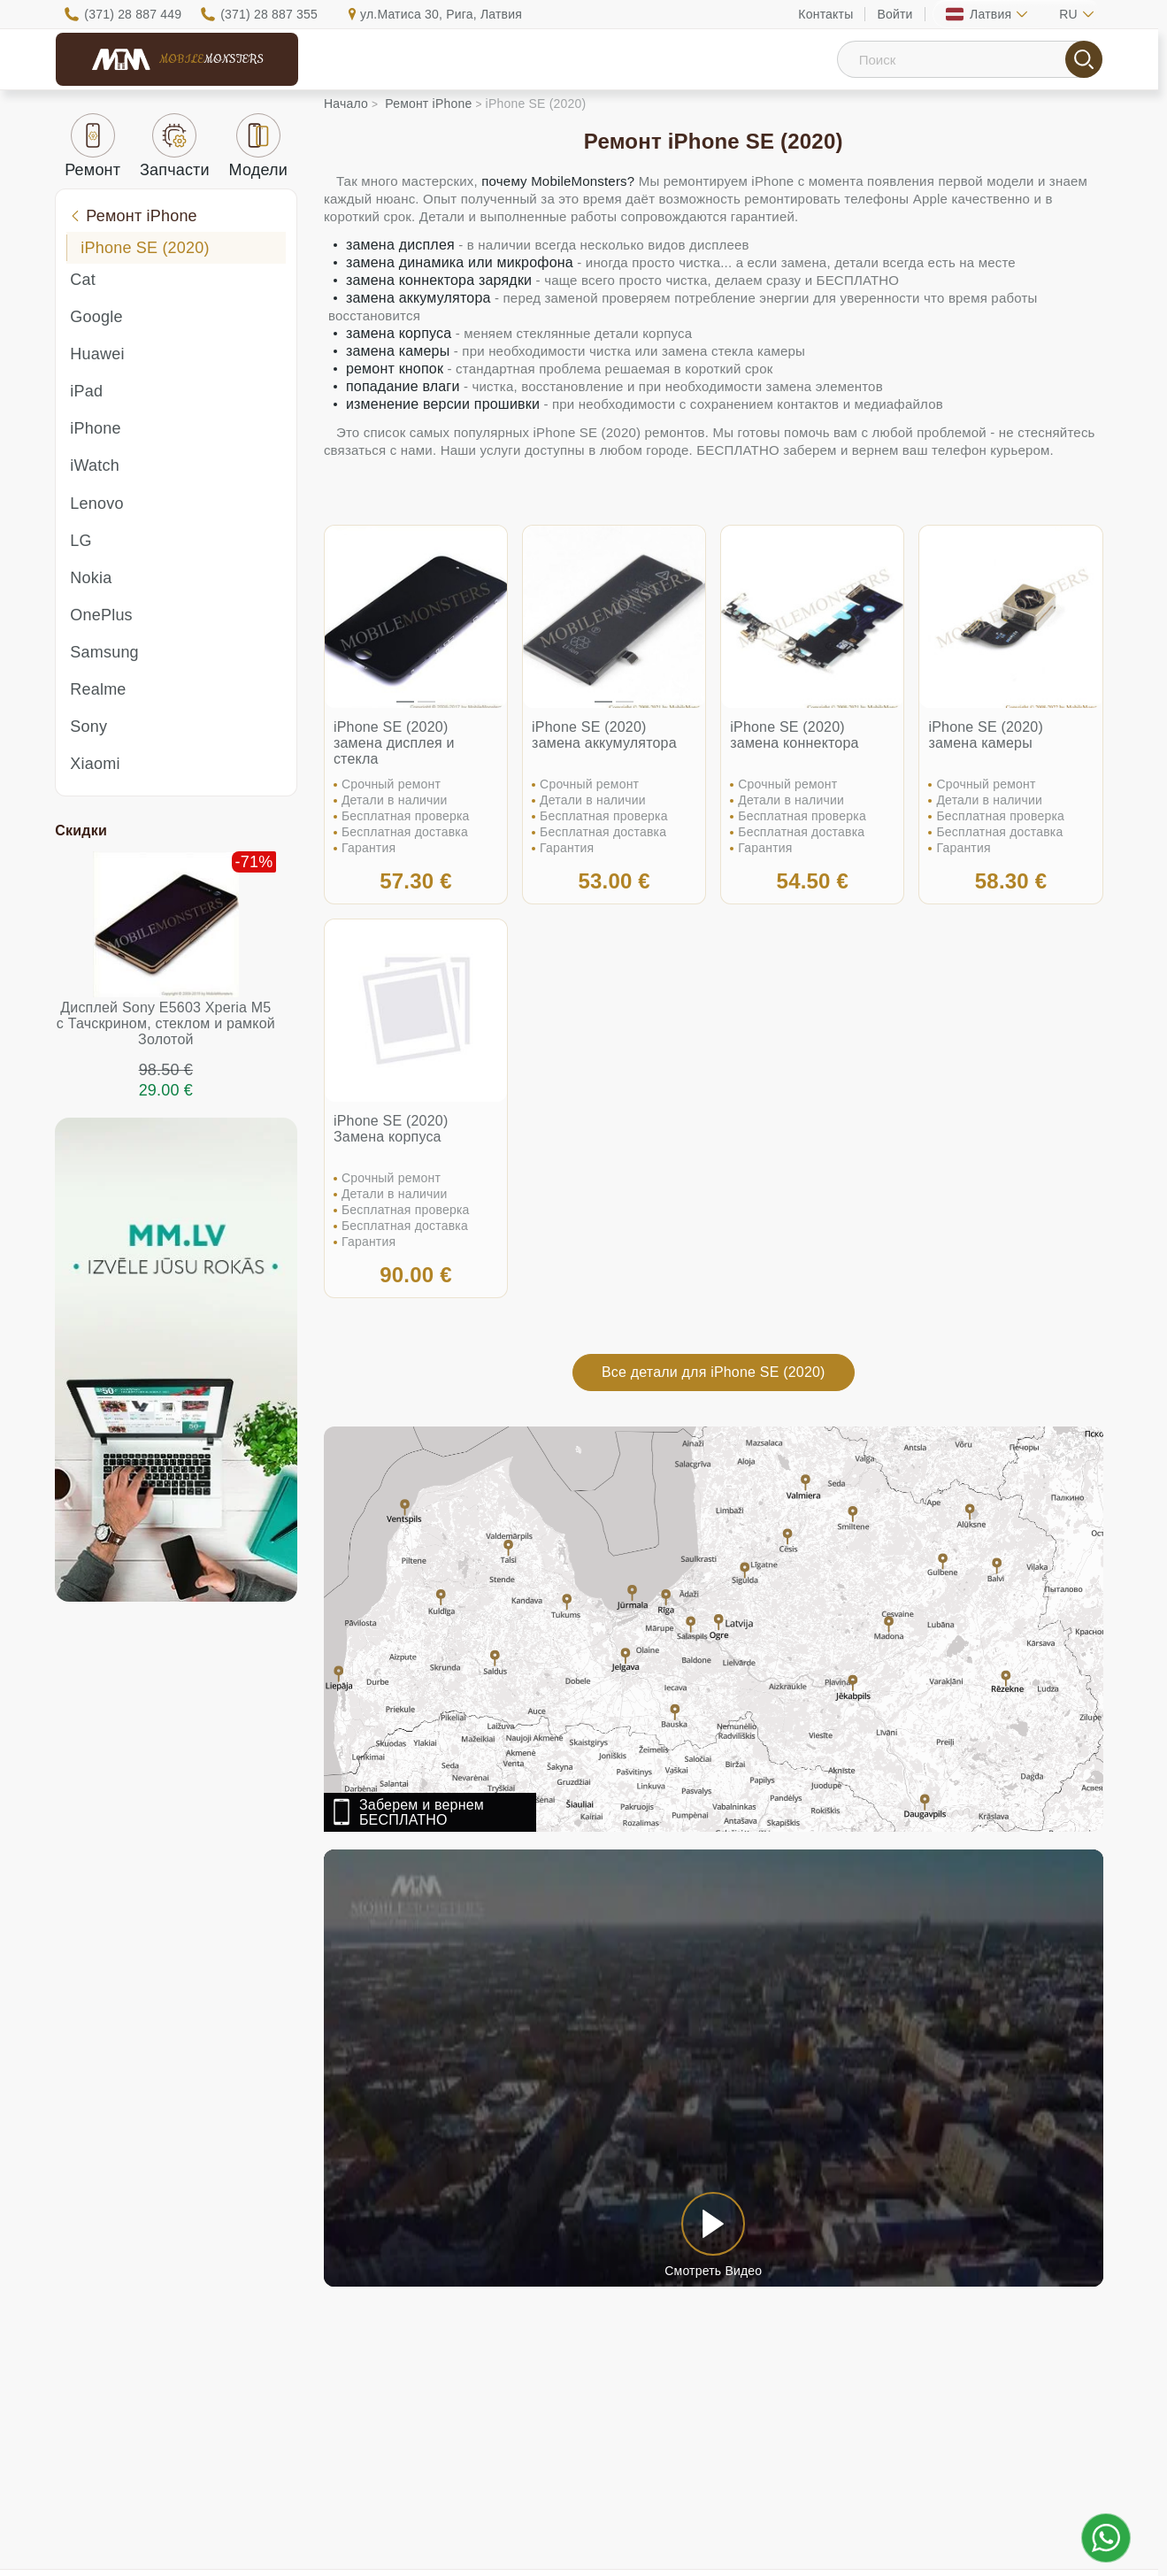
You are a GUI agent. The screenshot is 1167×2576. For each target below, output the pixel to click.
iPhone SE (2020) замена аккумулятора (604, 734)
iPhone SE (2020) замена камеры (985, 734)
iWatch (94, 465)
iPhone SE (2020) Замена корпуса (391, 1128)
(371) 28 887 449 (132, 14)
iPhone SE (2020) (145, 248)
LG (80, 541)
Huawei (97, 354)
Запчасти (175, 146)
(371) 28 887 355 (269, 14)
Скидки (81, 830)
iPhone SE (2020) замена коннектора (794, 734)
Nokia (90, 578)
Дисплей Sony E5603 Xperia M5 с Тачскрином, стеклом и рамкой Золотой (166, 1023)
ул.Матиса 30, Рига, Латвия (441, 14)
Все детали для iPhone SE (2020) (713, 1372)
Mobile (211, 59)
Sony (88, 726)
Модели (258, 146)
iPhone (95, 428)
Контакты (825, 14)
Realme (98, 689)
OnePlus (101, 615)
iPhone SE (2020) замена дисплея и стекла (394, 742)
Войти (894, 14)
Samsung (104, 652)
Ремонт (92, 146)
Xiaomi (94, 764)
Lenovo (96, 503)
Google (96, 317)
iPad (86, 391)
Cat (83, 279)
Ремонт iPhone (133, 216)
